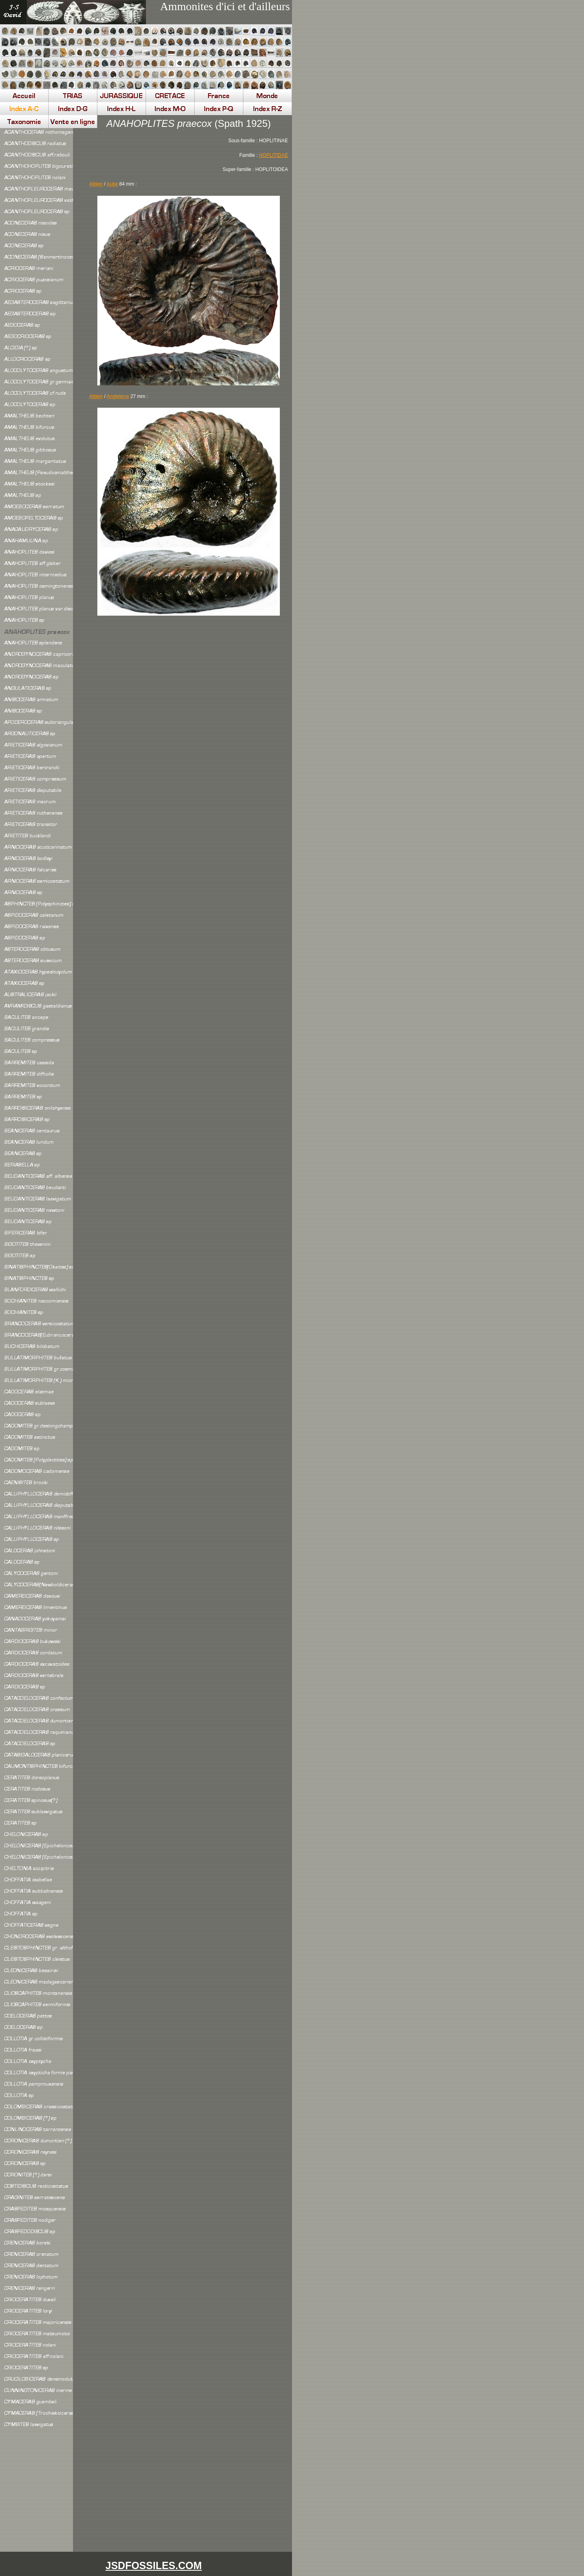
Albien (96, 184)
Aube (112, 184)
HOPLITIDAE (273, 155)
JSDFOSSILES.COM (153, 2565)
